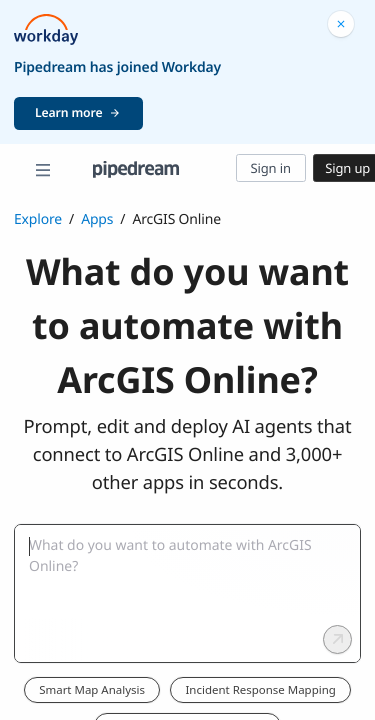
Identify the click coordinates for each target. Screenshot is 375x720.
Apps (97, 219)
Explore (38, 219)
